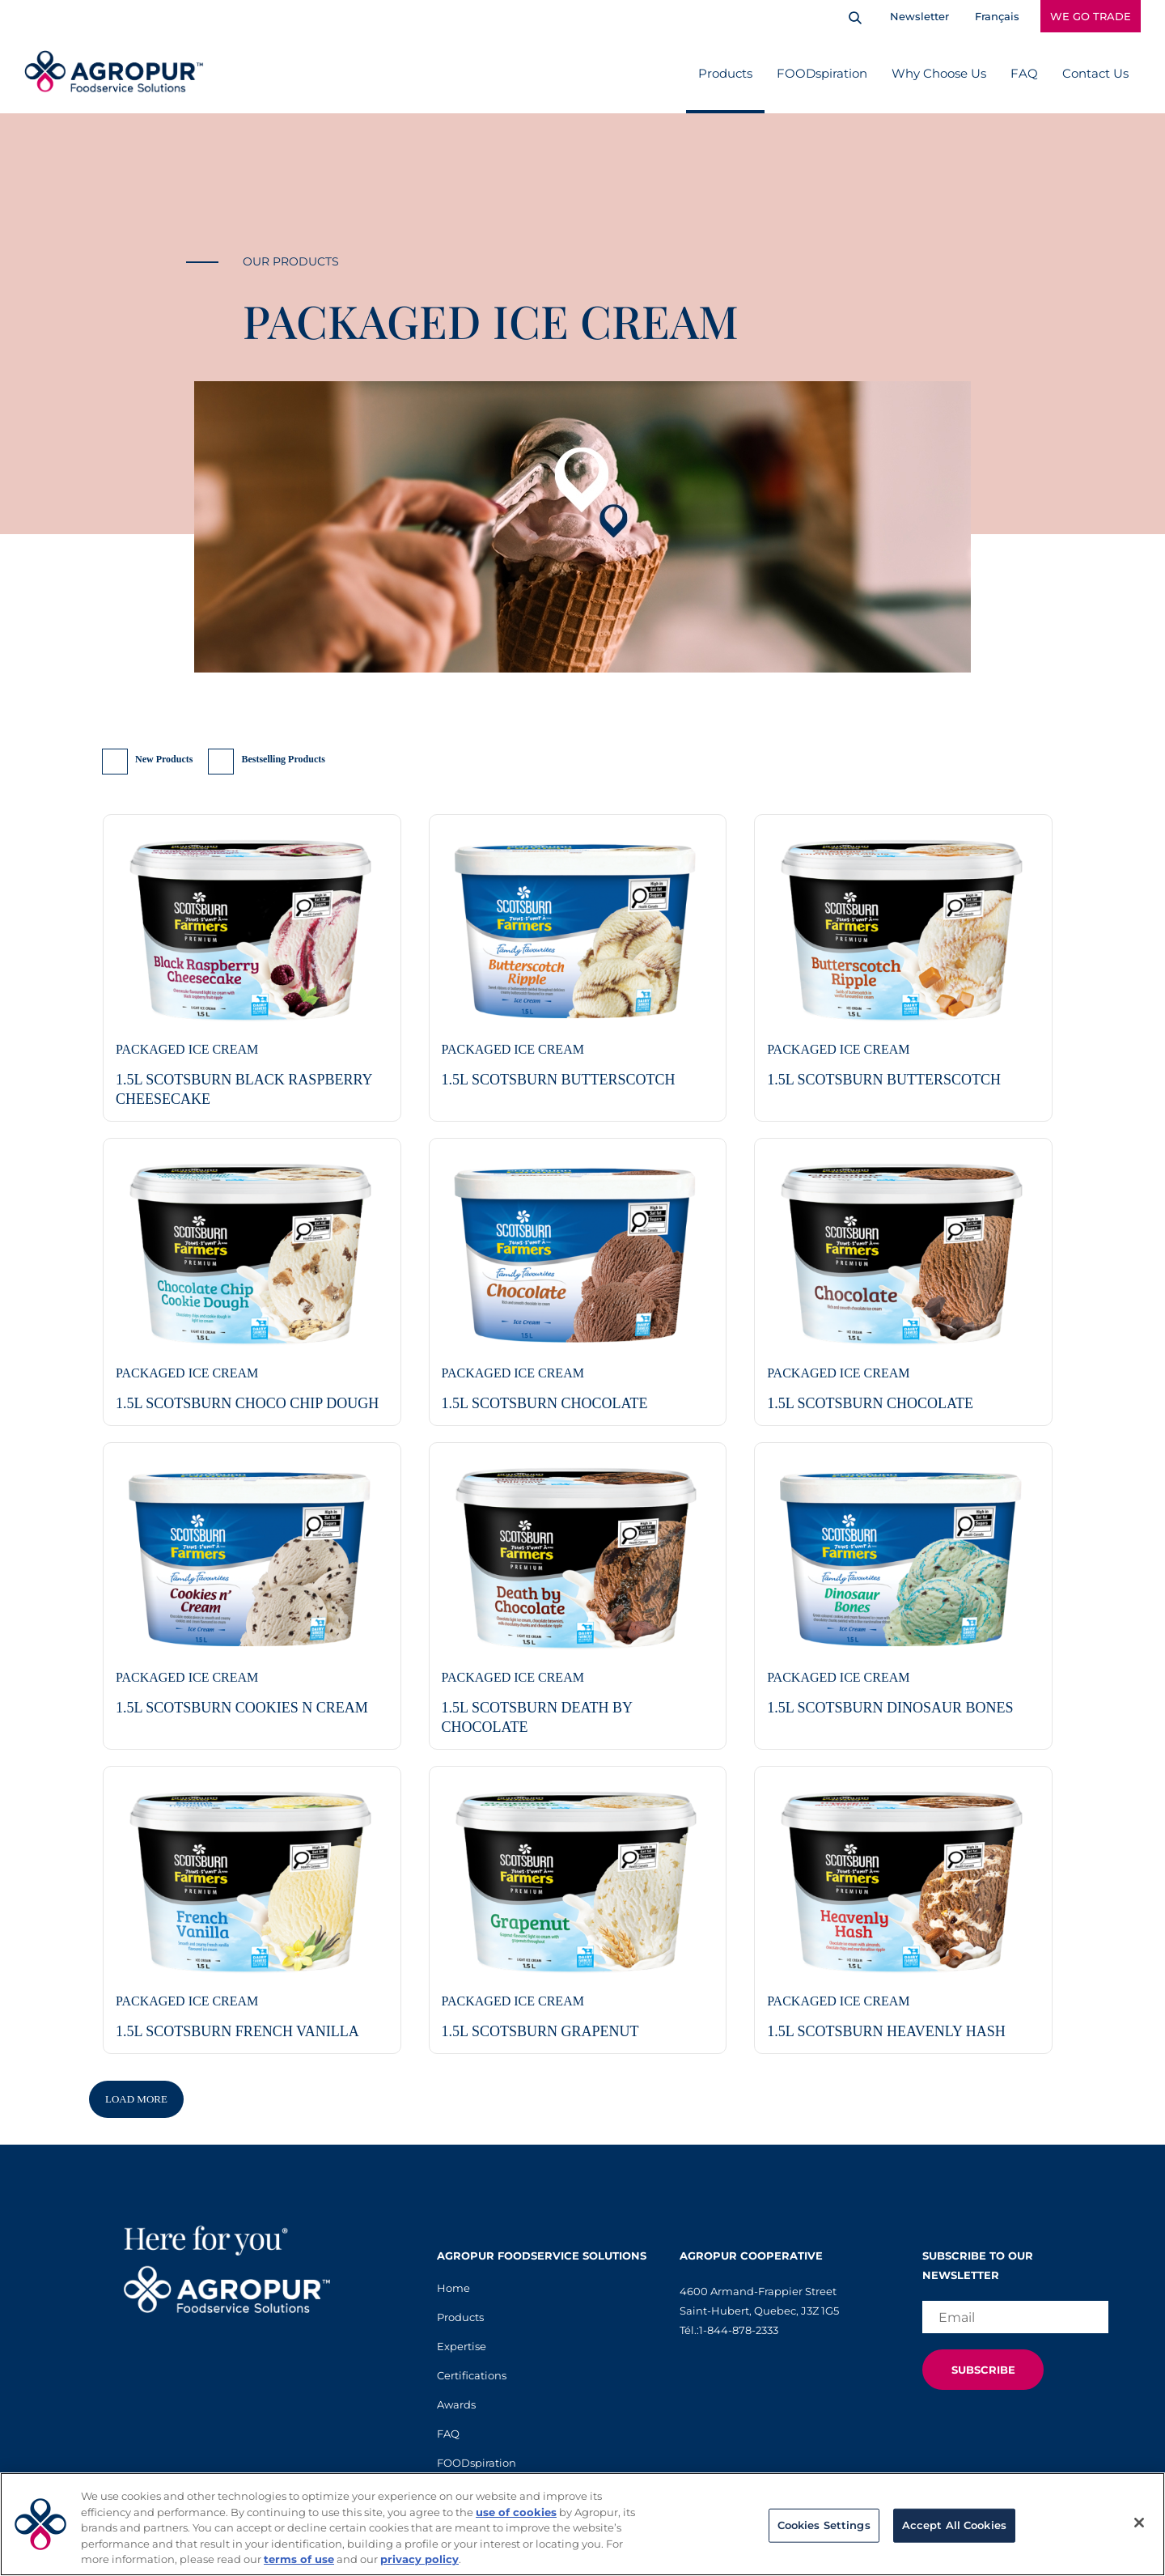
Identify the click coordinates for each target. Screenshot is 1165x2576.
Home (453, 2287)
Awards (456, 2404)
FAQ (1024, 73)
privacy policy (419, 2559)
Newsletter (919, 16)
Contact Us (1095, 73)
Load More (136, 2099)
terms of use (299, 2559)
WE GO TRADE (1090, 16)
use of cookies (516, 2512)
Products (725, 73)
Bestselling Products (282, 759)
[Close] (1139, 2522)
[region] (582, 2524)
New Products (164, 759)
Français (997, 16)
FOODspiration (822, 73)
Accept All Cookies (954, 2525)
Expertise (461, 2346)
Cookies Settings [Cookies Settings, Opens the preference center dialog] (824, 2525)
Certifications (471, 2375)
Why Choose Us (939, 73)
